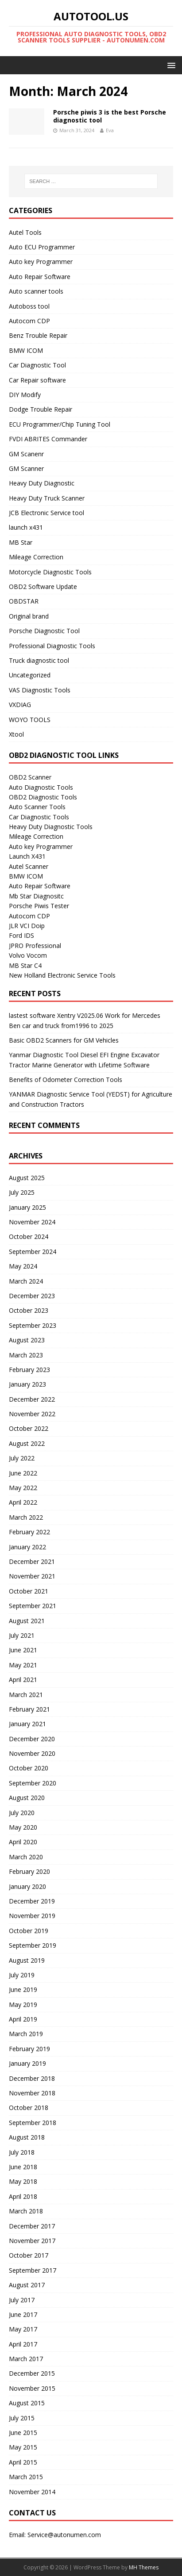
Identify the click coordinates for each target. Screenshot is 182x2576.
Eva (110, 130)
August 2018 (27, 2137)
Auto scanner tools (36, 291)
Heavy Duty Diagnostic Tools (51, 826)
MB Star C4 (25, 965)
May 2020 (23, 1827)
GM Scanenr (26, 454)
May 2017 (23, 2329)
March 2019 (26, 2033)
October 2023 (28, 1310)
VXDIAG (20, 704)
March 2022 (26, 1517)
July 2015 (22, 2418)
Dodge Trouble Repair (40, 409)
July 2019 (22, 1975)
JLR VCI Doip (27, 925)
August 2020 (27, 1797)
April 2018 (23, 2196)
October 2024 (28, 1236)
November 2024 (32, 1222)
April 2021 (23, 1679)
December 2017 (32, 2226)
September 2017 (32, 2270)
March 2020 (26, 1857)
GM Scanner (26, 468)
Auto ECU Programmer (42, 247)
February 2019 (29, 2049)
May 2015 (23, 2447)
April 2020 (23, 1842)
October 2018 (28, 2107)
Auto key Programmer (41, 261)
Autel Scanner (28, 866)
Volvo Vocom (28, 955)
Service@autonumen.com (64, 2534)
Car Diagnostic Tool (37, 365)
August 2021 (27, 1621)
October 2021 (28, 1591)
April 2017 (23, 2344)
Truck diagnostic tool (39, 660)
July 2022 (22, 1458)
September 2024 (32, 1251)
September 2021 (32, 1605)
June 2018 (23, 2167)
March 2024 (26, 1281)
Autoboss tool (29, 306)
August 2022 (27, 1443)
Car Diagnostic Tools (39, 817)
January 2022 (27, 1547)
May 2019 (23, 2004)
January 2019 (27, 2063)
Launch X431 (27, 856)
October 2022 (28, 1428)
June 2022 (23, 1473)
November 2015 (32, 2388)
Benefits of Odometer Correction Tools (65, 1079)
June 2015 (23, 2432)
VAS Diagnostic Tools (39, 690)
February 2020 (29, 1871)
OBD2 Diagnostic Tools (43, 797)
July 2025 (22, 1192)
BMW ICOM (26, 350)
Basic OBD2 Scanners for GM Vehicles (64, 1040)
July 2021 (22, 1635)
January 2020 (27, 1886)
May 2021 (23, 1665)
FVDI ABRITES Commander (48, 439)
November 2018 (32, 2093)
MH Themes (144, 2567)
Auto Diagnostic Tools (41, 787)
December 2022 (32, 1399)
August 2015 (27, 2403)
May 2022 (23, 1487)
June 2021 (23, 1650)
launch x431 (26, 527)
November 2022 (32, 1414)
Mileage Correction (36, 557)
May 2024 (23, 1266)
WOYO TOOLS (29, 719)
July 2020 (22, 1812)
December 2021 (32, 1561)
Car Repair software (37, 380)
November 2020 (32, 1753)
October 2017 (28, 2255)
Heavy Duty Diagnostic (41, 483)
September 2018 (32, 2122)
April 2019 (23, 2019)
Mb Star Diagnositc (36, 896)
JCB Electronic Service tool (46, 512)
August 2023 (27, 1340)
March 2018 (26, 2211)
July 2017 (22, 2300)
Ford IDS (21, 935)
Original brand (29, 616)
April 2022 (23, 1502)
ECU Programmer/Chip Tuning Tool (59, 424)
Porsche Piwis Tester (39, 906)
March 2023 (26, 1355)
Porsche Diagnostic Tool (44, 631)
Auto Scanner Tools (37, 807)
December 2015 (32, 2373)
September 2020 (32, 1783)
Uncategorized (29, 675)
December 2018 (32, 2078)
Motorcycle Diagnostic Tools (50, 572)
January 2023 (27, 1384)
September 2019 (32, 1945)
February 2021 (29, 1709)
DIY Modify (25, 394)
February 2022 (29, 1532)
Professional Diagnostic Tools (52, 646)
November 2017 (32, 2240)
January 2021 (27, 1724)
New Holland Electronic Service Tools (62, 975)
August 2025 (27, 1177)
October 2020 (28, 1768)
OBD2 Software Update (43, 586)
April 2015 (23, 2462)
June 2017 (23, 2314)
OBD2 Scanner (30, 777)
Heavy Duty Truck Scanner (47, 498)
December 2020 (32, 1739)
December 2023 (32, 1296)
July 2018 (22, 2152)
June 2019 (23, 1989)
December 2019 (32, 1901)
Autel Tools (25, 232)
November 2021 (32, 1576)
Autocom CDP (29, 321)
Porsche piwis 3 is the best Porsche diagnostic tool (109, 116)
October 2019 (28, 1930)
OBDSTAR (24, 601)
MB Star (20, 542)
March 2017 (26, 2358)
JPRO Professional (35, 945)
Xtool (16, 734)
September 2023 (32, 1325)
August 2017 (27, 2285)
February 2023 (29, 1369)
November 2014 (32, 2492)
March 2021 (26, 1694)
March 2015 (26, 2477)
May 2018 (23, 2181)
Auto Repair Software (39, 276)
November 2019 (32, 1915)
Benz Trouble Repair (38, 335)
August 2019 (27, 1960)
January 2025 (27, 1207)
